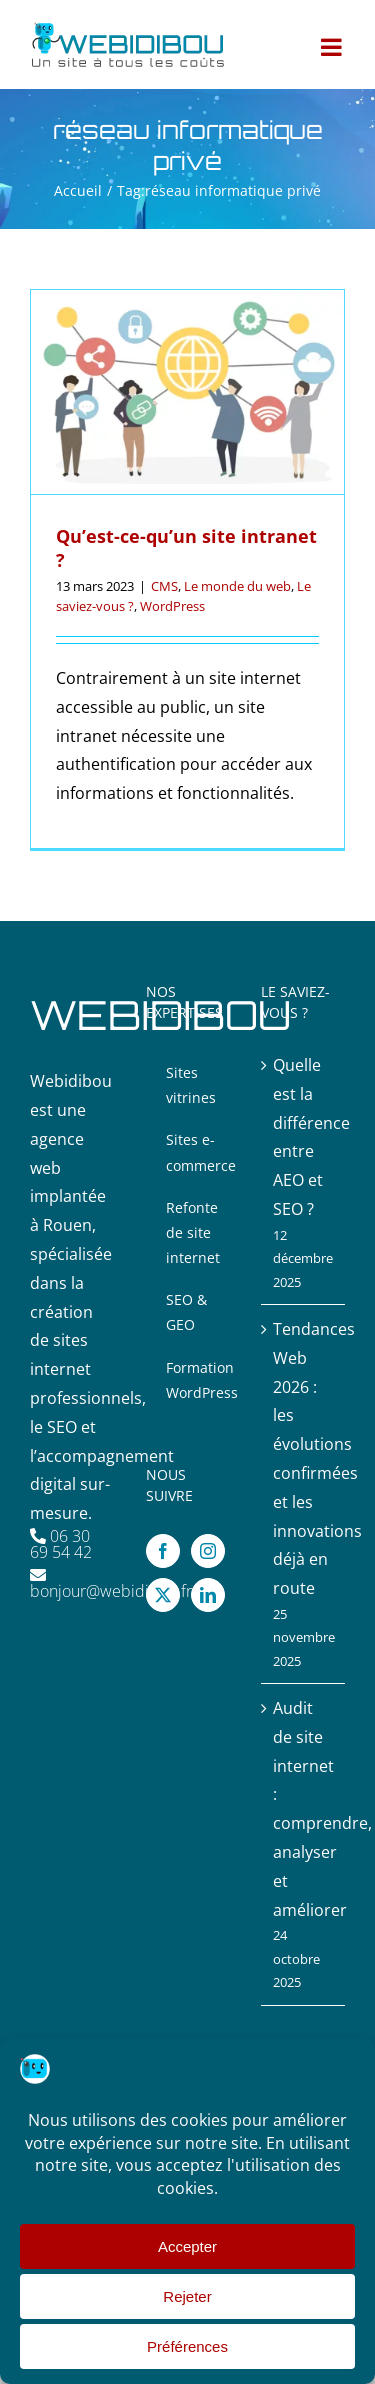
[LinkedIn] (208, 1595)
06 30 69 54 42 (61, 1544)
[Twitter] (163, 1595)
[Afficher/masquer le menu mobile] (333, 47)
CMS (164, 586)
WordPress (172, 606)
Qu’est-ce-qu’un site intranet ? (186, 547)
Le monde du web (237, 586)
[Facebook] (163, 1551)
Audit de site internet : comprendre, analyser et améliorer (304, 1809)
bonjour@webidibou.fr (111, 1591)
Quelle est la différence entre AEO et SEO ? (304, 1137)
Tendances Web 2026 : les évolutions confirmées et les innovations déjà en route (304, 1458)
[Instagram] (208, 1551)
